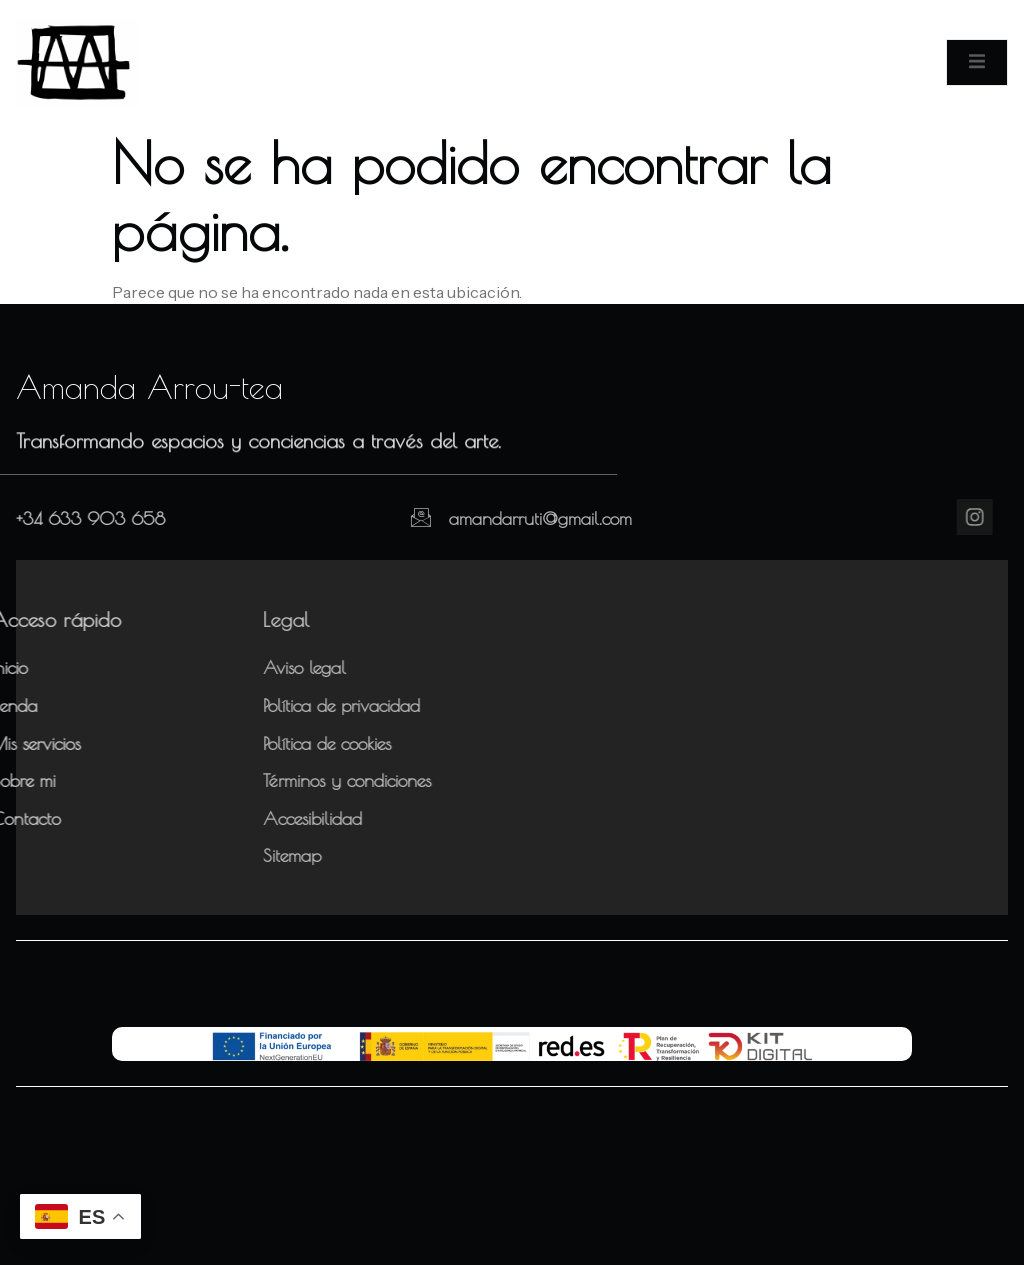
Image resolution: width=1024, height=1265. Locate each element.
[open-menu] (977, 62)
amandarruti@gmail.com (501, 518)
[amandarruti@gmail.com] (382, 517)
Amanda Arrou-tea (149, 387)
